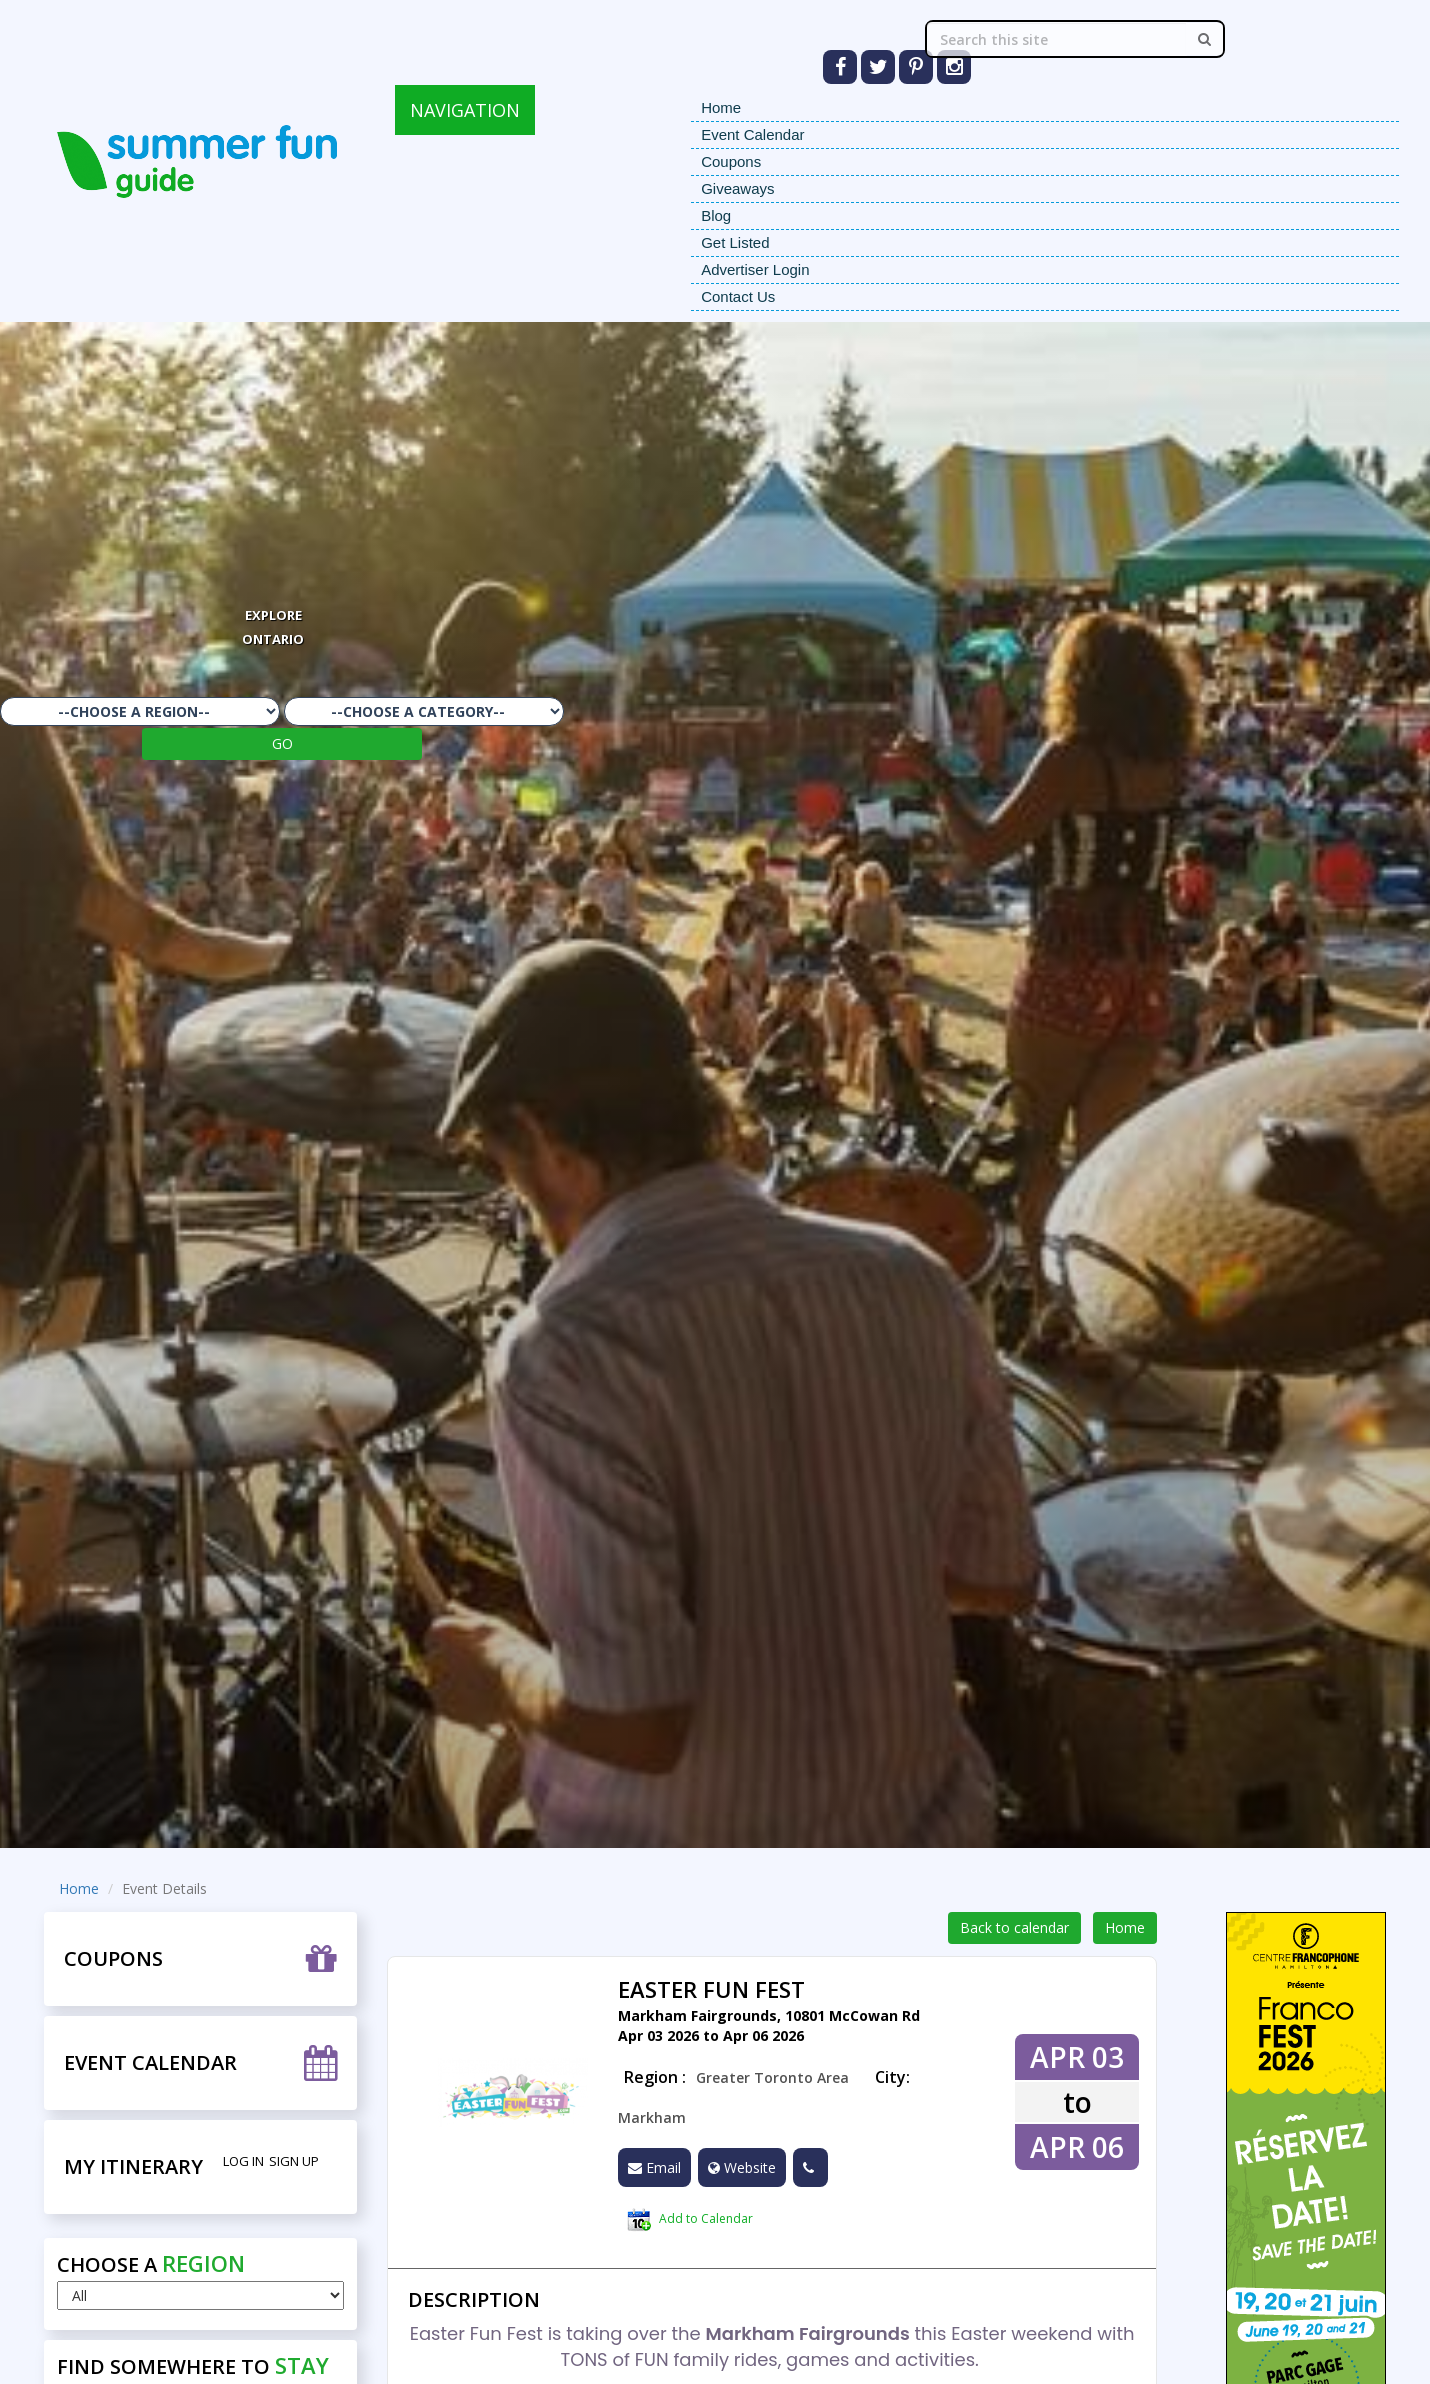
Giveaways (737, 188)
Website (742, 2167)
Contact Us (738, 296)
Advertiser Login (755, 269)
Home (721, 107)
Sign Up (294, 2161)
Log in (243, 2161)
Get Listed (735, 242)
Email (654, 2167)
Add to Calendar (690, 2220)
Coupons (731, 161)
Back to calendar (1014, 1927)
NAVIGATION (465, 110)
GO (282, 743)
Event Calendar (752, 134)
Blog (716, 215)
